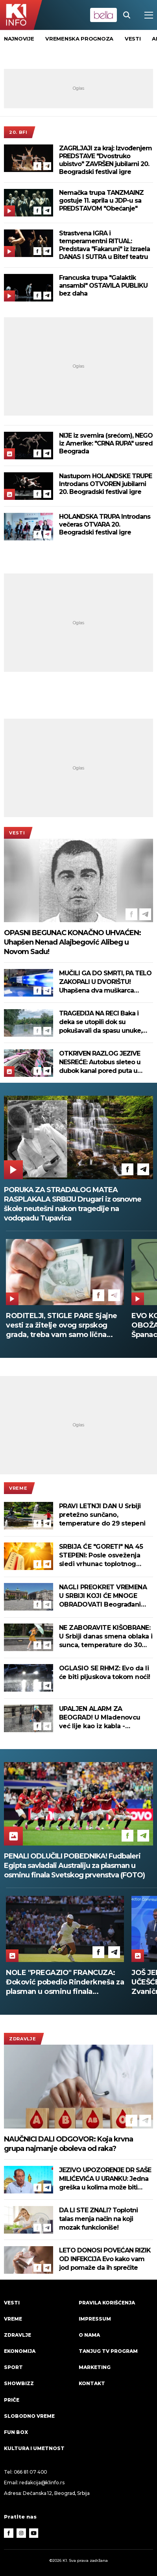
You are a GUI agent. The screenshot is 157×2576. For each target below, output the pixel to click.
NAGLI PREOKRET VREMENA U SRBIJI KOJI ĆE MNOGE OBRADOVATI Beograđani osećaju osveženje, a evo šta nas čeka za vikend (104, 1596)
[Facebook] (37, 166)
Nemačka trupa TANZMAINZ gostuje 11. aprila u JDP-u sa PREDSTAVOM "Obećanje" (101, 200)
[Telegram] (47, 166)
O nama (89, 2335)
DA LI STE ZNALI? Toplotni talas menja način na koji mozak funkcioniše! (98, 2218)
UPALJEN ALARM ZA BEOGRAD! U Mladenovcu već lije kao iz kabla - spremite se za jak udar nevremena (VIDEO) (99, 1718)
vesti (133, 38)
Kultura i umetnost (34, 2448)
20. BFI (18, 132)
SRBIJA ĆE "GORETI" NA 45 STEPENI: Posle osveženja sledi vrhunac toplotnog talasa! (101, 1555)
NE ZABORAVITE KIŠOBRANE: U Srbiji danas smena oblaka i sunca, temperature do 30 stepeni (106, 1637)
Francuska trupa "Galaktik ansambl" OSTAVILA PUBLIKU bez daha (103, 285)
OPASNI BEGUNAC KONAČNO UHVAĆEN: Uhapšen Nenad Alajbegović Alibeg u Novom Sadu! (72, 942)
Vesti (17, 833)
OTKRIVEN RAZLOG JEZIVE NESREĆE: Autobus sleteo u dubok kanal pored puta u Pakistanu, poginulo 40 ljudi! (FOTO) (101, 1062)
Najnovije (19, 38)
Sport (13, 2367)
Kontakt (92, 2383)
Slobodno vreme (29, 2416)
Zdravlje (22, 2039)
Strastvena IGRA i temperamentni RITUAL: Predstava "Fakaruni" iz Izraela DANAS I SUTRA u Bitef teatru (104, 245)
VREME (18, 1488)
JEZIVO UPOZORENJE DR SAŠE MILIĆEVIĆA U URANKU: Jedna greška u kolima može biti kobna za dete (105, 2179)
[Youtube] (34, 2533)
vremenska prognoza (79, 38)
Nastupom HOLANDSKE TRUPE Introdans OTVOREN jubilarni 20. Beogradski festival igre (105, 484)
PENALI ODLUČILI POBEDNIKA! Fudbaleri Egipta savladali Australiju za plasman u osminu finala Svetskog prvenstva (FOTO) (74, 1865)
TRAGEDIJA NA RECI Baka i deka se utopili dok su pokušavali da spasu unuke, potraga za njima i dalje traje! (102, 1022)
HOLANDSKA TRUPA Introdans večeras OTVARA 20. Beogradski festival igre (104, 524)
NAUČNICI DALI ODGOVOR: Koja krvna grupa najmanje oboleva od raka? (68, 2144)
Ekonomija (19, 2351)
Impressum (95, 2319)
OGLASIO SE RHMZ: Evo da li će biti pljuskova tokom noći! (104, 1672)
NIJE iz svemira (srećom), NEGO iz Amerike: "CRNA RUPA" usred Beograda (106, 443)
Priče (11, 2400)
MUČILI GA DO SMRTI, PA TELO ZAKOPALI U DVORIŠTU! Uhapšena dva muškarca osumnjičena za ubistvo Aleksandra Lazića (105, 982)
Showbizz (19, 2383)
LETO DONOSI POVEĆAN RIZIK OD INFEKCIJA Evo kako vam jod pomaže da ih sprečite (105, 2259)
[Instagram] (21, 2533)
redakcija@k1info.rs (41, 2482)
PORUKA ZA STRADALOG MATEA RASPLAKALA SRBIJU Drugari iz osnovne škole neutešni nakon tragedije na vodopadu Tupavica (72, 1203)
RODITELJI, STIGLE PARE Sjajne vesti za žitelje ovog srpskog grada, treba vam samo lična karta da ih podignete (61, 1325)
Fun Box (16, 2432)
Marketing (95, 2367)
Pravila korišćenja (107, 2303)
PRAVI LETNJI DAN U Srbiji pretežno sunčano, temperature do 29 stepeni (102, 1514)
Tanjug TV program (108, 2351)
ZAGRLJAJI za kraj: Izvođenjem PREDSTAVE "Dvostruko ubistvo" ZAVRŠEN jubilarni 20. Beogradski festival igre (105, 160)
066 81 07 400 (31, 2472)
